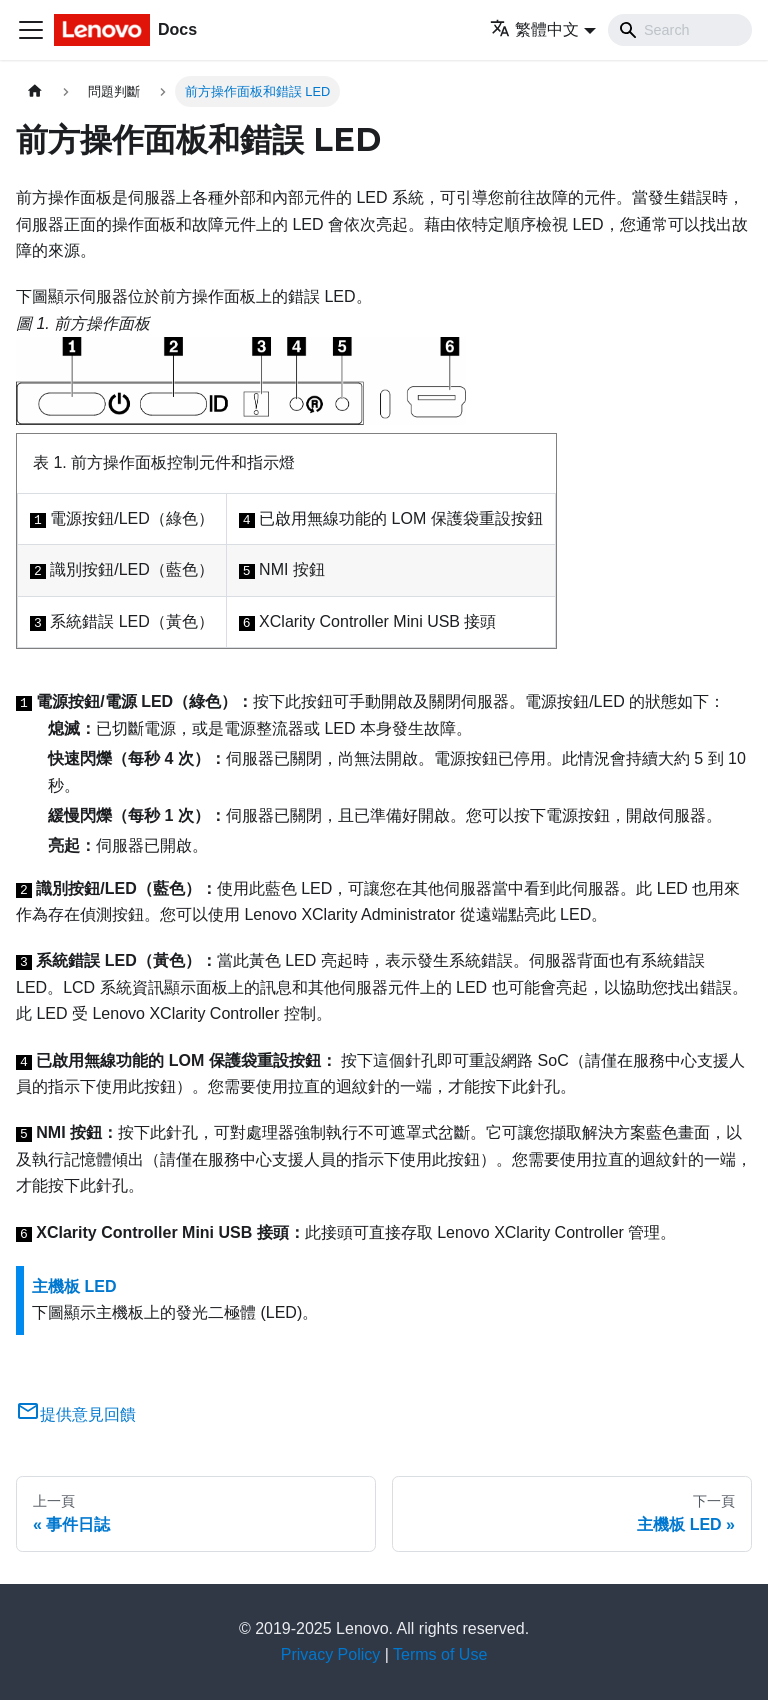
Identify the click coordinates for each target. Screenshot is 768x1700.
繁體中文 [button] (534, 29)
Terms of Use (440, 1654)
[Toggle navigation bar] (31, 30)
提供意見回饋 (76, 1414)
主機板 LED (74, 1286)
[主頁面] (35, 91)
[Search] (680, 30)
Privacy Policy (331, 1654)
